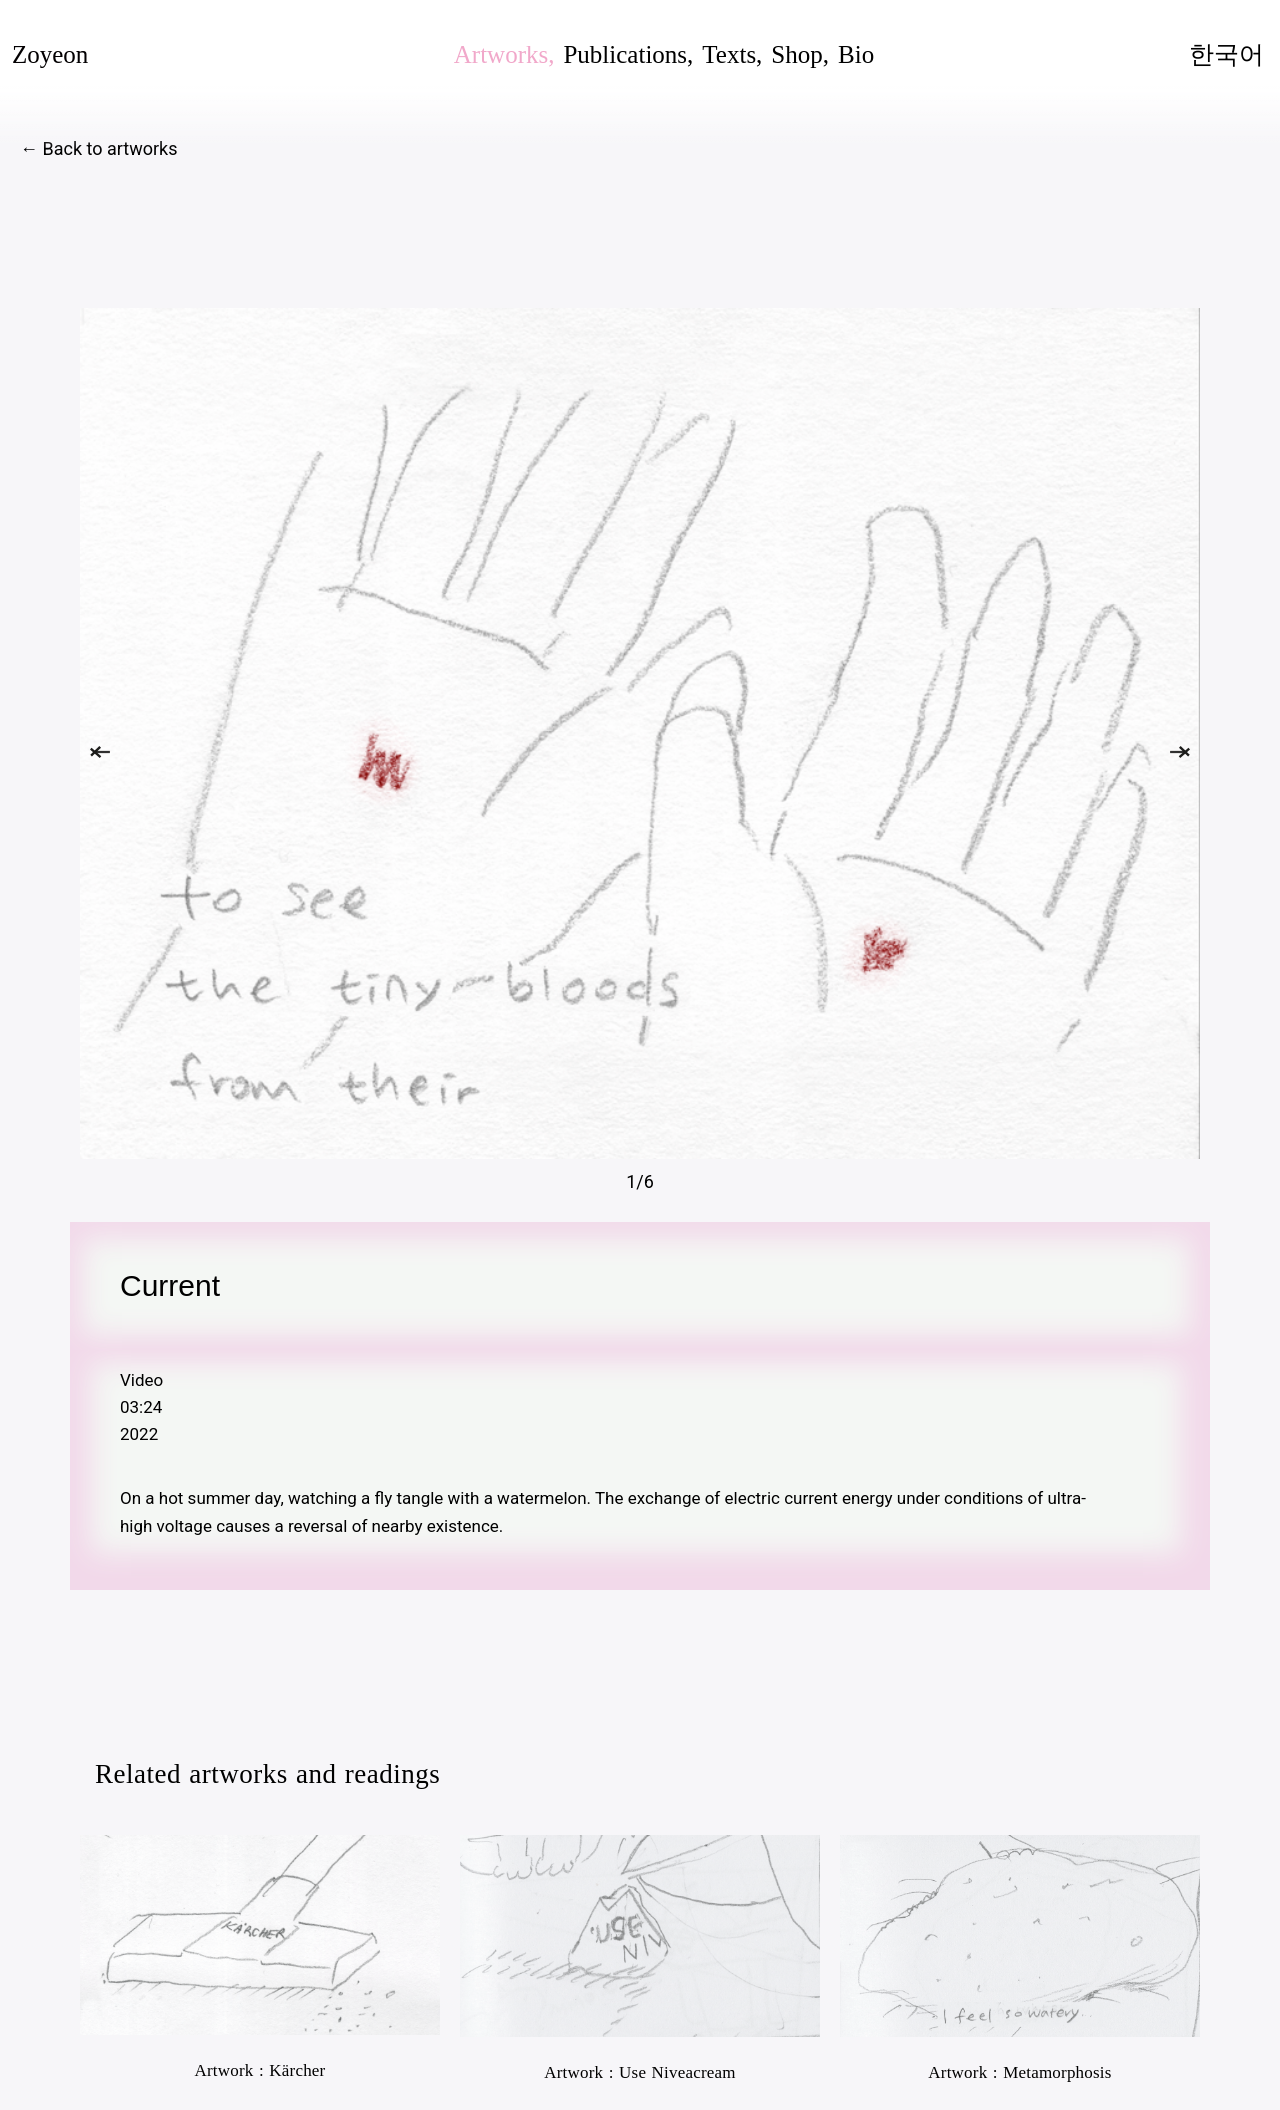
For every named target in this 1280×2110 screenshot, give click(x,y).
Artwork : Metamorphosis (1019, 2072)
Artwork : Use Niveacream (639, 2072)
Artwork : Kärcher (260, 2070)
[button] (100, 752)
